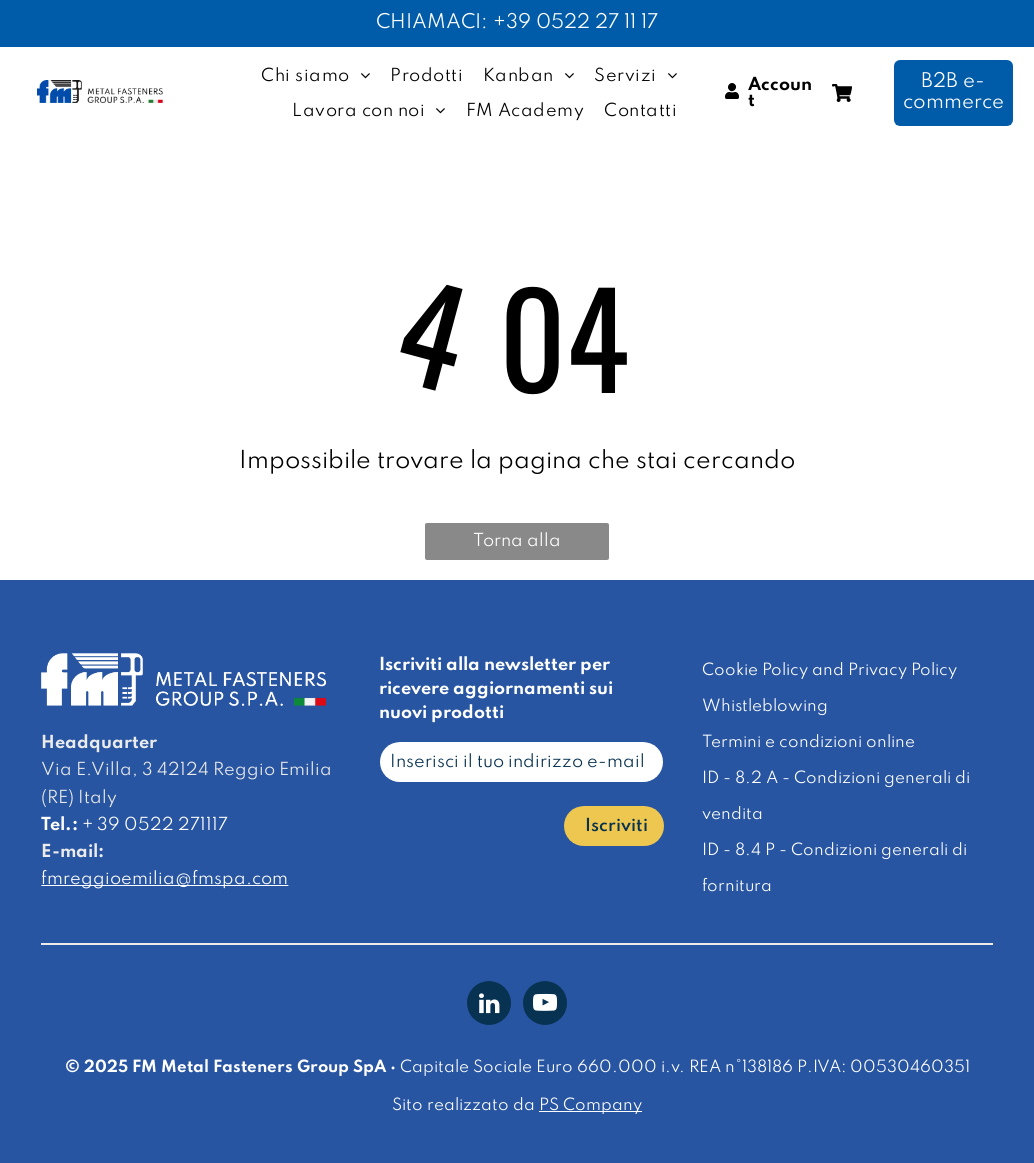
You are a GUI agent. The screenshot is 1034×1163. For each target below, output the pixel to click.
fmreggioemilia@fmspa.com (164, 879)
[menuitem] (315, 76)
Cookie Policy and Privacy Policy (829, 670)
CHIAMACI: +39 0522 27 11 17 (517, 23)
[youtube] (545, 1005)
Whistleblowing (765, 706)
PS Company (590, 1105)
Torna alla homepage (517, 546)
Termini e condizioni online (808, 742)
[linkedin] (489, 1005)
